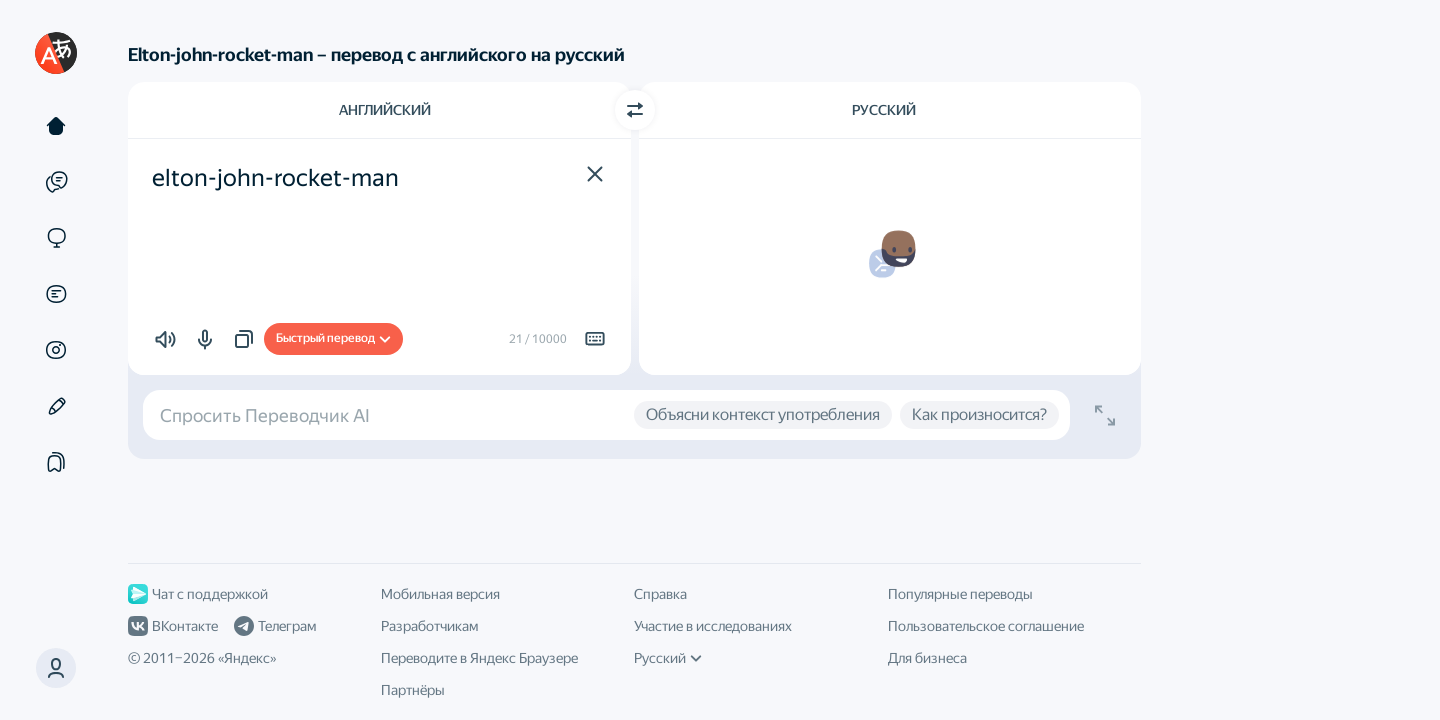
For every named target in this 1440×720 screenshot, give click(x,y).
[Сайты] (56, 238)
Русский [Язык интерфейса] (668, 658)
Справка (660, 594)
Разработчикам (429, 626)
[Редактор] (56, 406)
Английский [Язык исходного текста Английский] (385, 110)
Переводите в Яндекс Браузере (479, 658)
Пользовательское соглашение (986, 626)
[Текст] (56, 126)
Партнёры (413, 690)
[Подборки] (56, 462)
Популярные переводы (960, 594)
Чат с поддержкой (198, 594)
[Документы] (56, 294)
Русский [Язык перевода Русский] (884, 110)
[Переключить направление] (635, 110)
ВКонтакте (173, 626)
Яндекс (247, 658)
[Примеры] (56, 182)
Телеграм (275, 626)
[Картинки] (56, 350)
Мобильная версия (440, 594)
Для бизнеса (927, 658)
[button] (56, 668)
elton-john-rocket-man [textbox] (275, 178)
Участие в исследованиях (713, 626)
